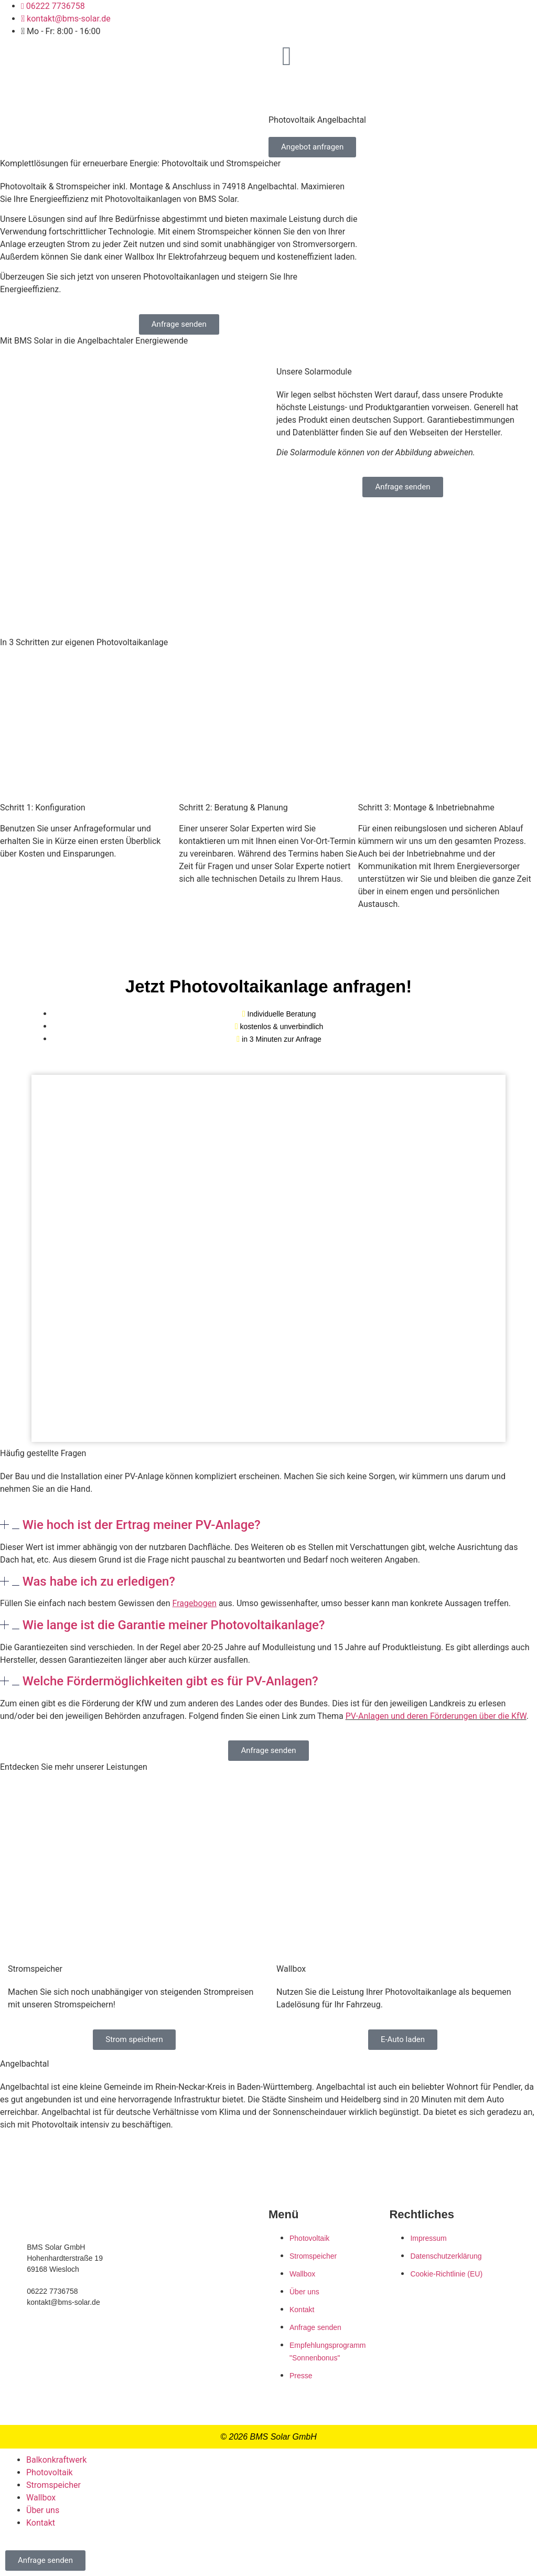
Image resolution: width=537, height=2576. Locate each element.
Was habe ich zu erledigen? (99, 1581)
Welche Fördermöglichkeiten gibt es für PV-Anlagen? (170, 1681)
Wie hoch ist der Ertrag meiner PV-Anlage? (142, 1524)
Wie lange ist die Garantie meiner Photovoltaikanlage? (174, 1625)
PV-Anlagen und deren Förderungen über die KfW (436, 1716)
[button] (268, 1525)
